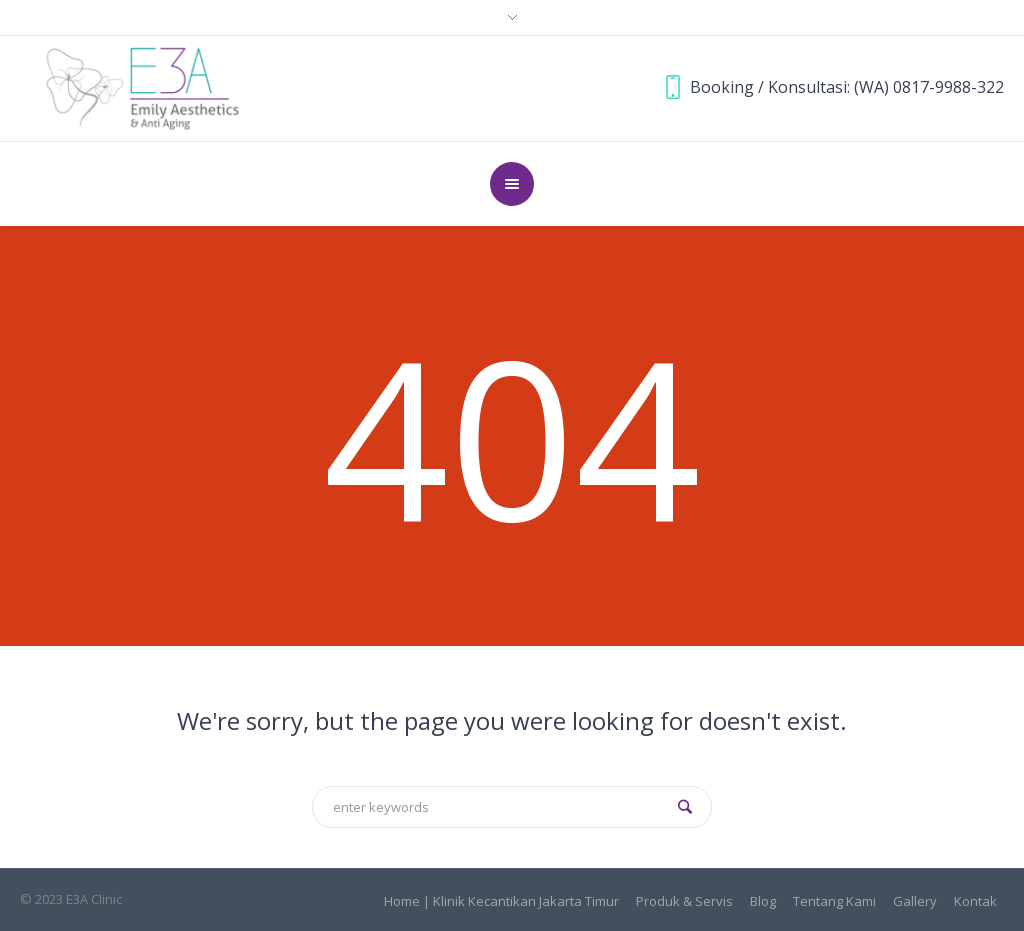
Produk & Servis (684, 901)
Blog (763, 901)
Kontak (975, 901)
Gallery (915, 901)
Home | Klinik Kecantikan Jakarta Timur (501, 901)
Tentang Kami (834, 901)
